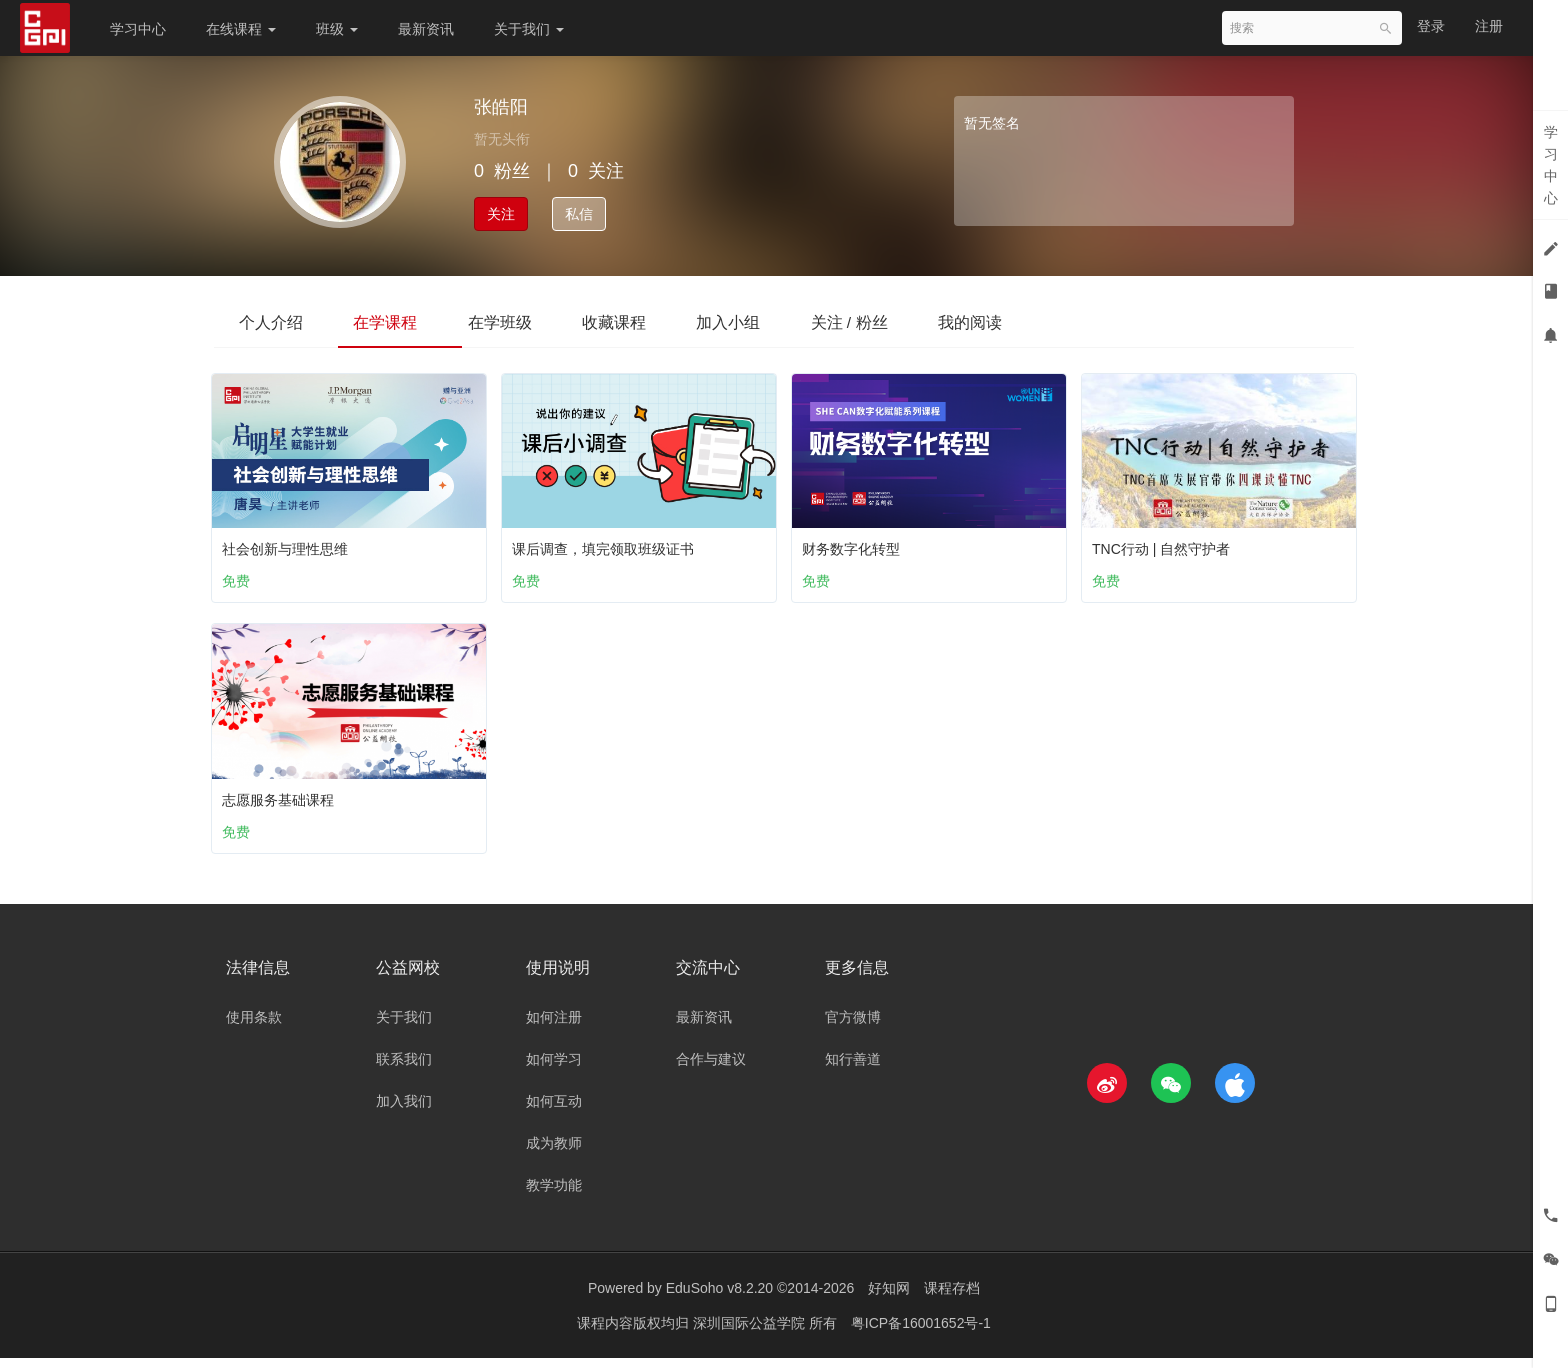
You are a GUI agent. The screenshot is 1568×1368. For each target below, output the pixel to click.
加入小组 (772, 321)
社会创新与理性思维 (290, 545)
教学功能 (554, 1195)
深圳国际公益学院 (751, 1333)
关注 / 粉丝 (902, 321)
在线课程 (241, 29)
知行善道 (853, 1069)
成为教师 (554, 1153)
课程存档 (952, 1298)
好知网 (889, 1298)
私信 (579, 214)
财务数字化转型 (856, 545)
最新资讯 (426, 29)
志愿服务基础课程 (283, 800)
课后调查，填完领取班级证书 (608, 545)
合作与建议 (711, 1069)
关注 (501, 214)
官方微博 (853, 1027)
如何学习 (554, 1069)
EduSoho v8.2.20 (719, 1298)
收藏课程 (648, 321)
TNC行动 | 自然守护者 (1166, 545)
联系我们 (404, 1069)
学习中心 (138, 29)
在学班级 (524, 321)
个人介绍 (276, 321)
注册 (1489, 26)
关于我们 (529, 29)
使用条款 (254, 1027)
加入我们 (404, 1111)
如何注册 (554, 1027)
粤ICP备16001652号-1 (921, 1333)
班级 (337, 29)
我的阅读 (1033, 321)
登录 (1431, 26)
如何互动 (554, 1111)
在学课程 (400, 321)
